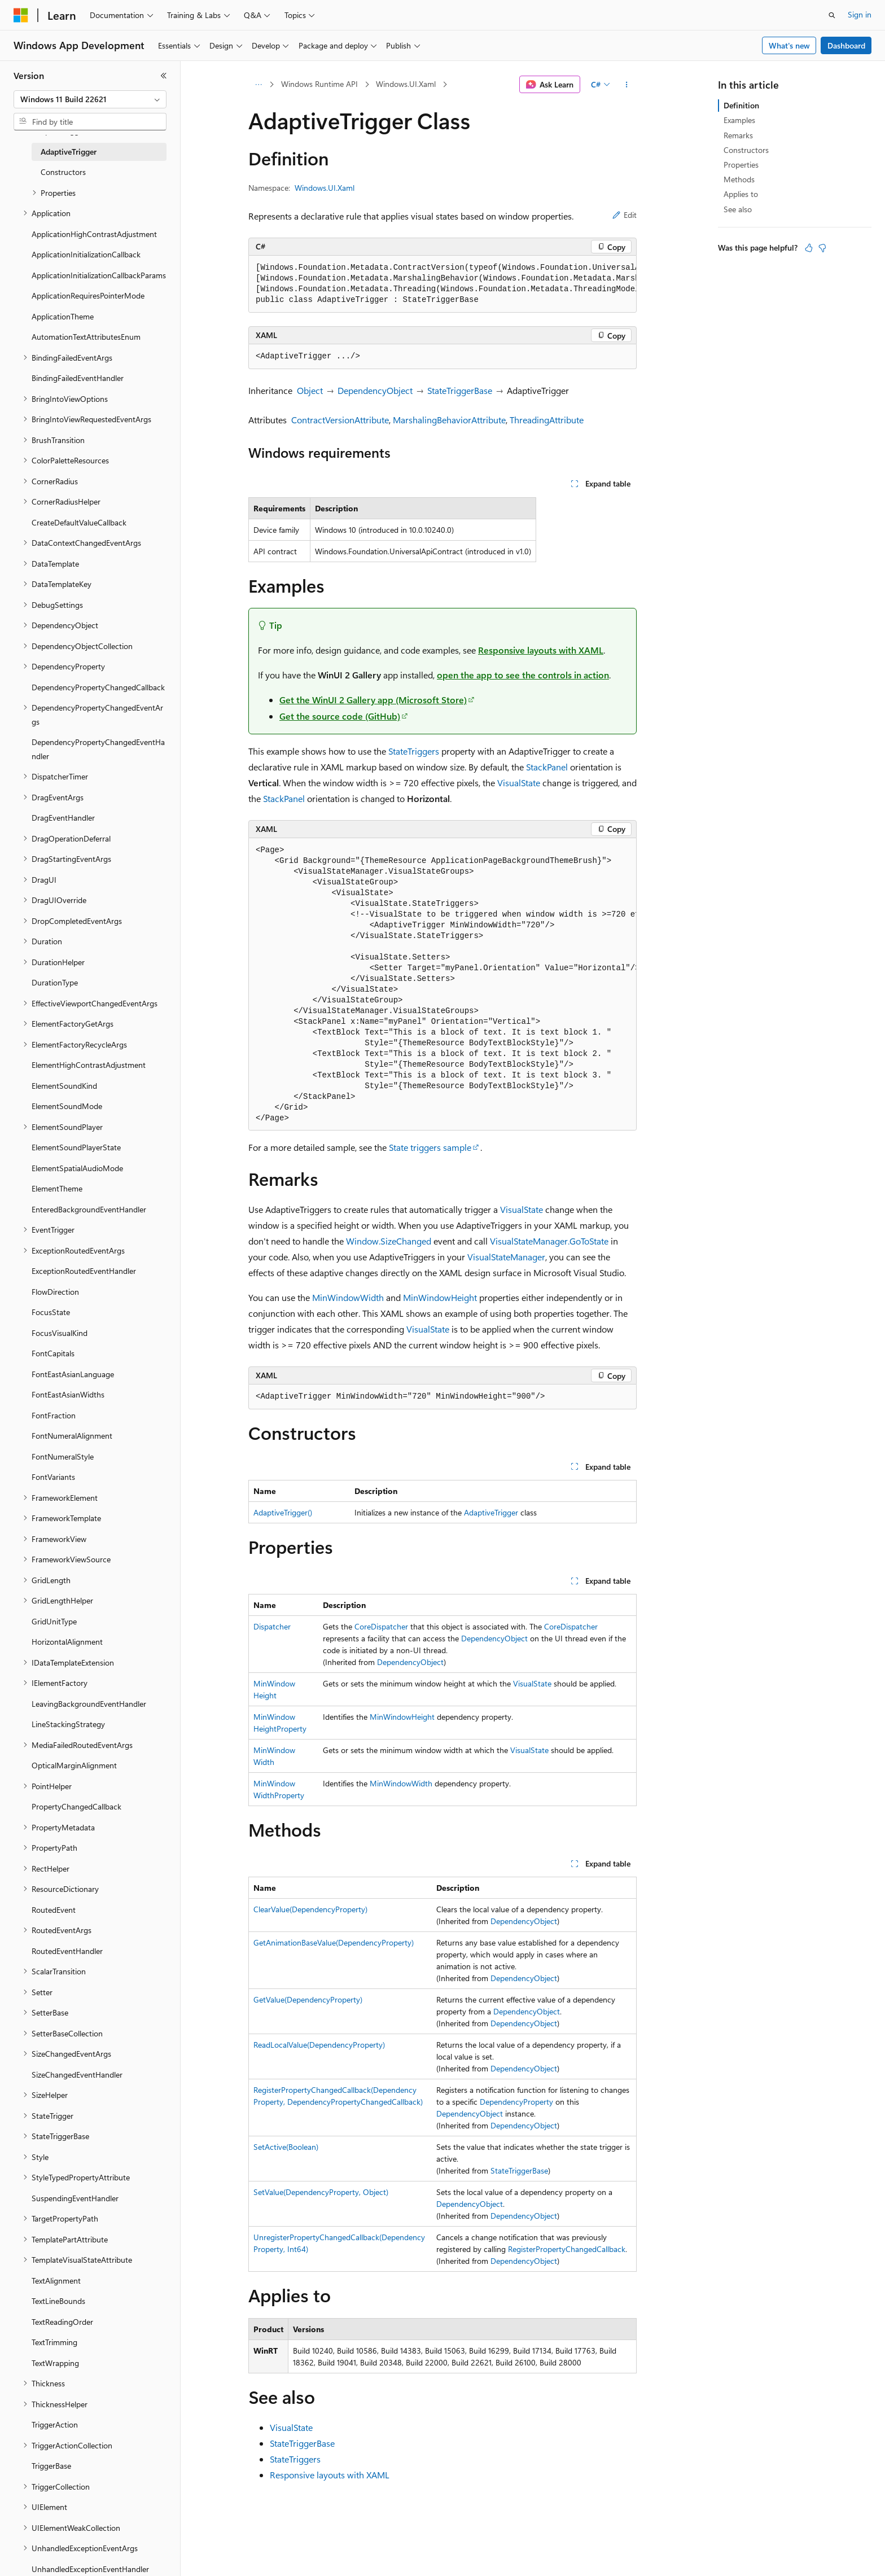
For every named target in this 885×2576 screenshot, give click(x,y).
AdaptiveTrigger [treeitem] (69, 151)
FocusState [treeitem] (51, 1312)
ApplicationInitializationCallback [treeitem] (86, 254)
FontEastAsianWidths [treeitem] (68, 1394)
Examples (739, 120)
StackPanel (547, 767)
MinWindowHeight (440, 1297)
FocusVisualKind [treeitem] (59, 1333)
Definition (741, 105)
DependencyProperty (516, 2101)
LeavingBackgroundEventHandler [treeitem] (89, 1703)
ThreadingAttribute (547, 420)
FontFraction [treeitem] (54, 1415)
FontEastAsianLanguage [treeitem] (73, 1374)
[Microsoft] (21, 15)
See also (738, 209)
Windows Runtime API (319, 83)
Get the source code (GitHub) (339, 716)
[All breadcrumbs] (258, 85)
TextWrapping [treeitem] (55, 2363)
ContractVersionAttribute (340, 420)
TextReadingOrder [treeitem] (62, 2321)
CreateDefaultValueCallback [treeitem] (79, 522)
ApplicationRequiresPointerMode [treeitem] (88, 295)
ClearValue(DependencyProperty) (310, 1909)
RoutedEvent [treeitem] (54, 1909)
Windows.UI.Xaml (406, 83)
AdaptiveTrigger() (282, 1512)
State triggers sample (430, 1147)
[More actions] (627, 85)
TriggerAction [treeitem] (55, 2424)
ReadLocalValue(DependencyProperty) (319, 2044)
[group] (442, 284)
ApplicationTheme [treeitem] (63, 316)
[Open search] (832, 15)
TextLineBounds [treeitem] (58, 2300)
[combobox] (90, 99)
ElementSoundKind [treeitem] (64, 1085)
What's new (789, 45)
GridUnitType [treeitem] (54, 1621)
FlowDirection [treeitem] (55, 1291)
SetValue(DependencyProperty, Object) (320, 2192)
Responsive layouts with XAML (540, 650)
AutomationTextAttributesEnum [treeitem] (86, 336)
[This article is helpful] (809, 248)
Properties (741, 164)
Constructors (746, 149)
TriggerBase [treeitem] (51, 2465)
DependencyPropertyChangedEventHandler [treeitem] (98, 749)
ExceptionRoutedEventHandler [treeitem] (84, 1270)
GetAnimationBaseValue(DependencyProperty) (333, 1942)
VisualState (518, 782)
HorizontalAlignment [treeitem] (67, 1641)
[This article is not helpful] (822, 248)
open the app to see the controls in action (523, 675)
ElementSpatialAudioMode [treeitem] (77, 1168)
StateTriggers (413, 751)
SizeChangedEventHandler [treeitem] (77, 2074)
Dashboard (846, 45)
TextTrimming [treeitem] (54, 2342)
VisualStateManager (506, 1257)
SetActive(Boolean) (285, 2146)
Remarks (738, 135)
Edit (624, 214)
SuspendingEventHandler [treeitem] (75, 2198)
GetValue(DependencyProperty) (307, 1999)
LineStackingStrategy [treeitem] (68, 1724)
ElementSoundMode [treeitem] (67, 1106)
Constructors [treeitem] (63, 172)
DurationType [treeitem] (55, 982)
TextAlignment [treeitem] (56, 2280)
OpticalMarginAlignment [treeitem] (74, 1765)
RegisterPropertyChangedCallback (566, 2249)
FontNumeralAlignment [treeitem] (72, 1435)
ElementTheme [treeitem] (57, 1188)
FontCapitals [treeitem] (53, 1353)
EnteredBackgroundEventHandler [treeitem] (89, 1209)
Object (310, 390)
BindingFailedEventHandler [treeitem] (78, 378)
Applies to (741, 194)
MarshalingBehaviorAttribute (449, 420)
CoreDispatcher (381, 1626)
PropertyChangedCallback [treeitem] (76, 1806)
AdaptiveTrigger (491, 1512)
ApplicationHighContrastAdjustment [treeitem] (94, 234)
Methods (739, 179)
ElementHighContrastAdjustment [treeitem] (89, 1064)
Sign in (859, 14)
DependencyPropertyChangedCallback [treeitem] (98, 687)
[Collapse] (164, 75)
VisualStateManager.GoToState (549, 1241)
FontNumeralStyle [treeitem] (63, 1456)
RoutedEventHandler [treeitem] (67, 1951)
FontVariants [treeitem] (53, 1476)
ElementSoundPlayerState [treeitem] (76, 1147)
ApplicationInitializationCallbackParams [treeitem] (99, 275)
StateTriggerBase (459, 390)
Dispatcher (272, 1626)
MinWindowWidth (348, 1297)
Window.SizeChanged (388, 1241)
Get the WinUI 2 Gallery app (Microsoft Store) (373, 700)
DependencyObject (375, 390)
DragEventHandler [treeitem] (63, 817)
